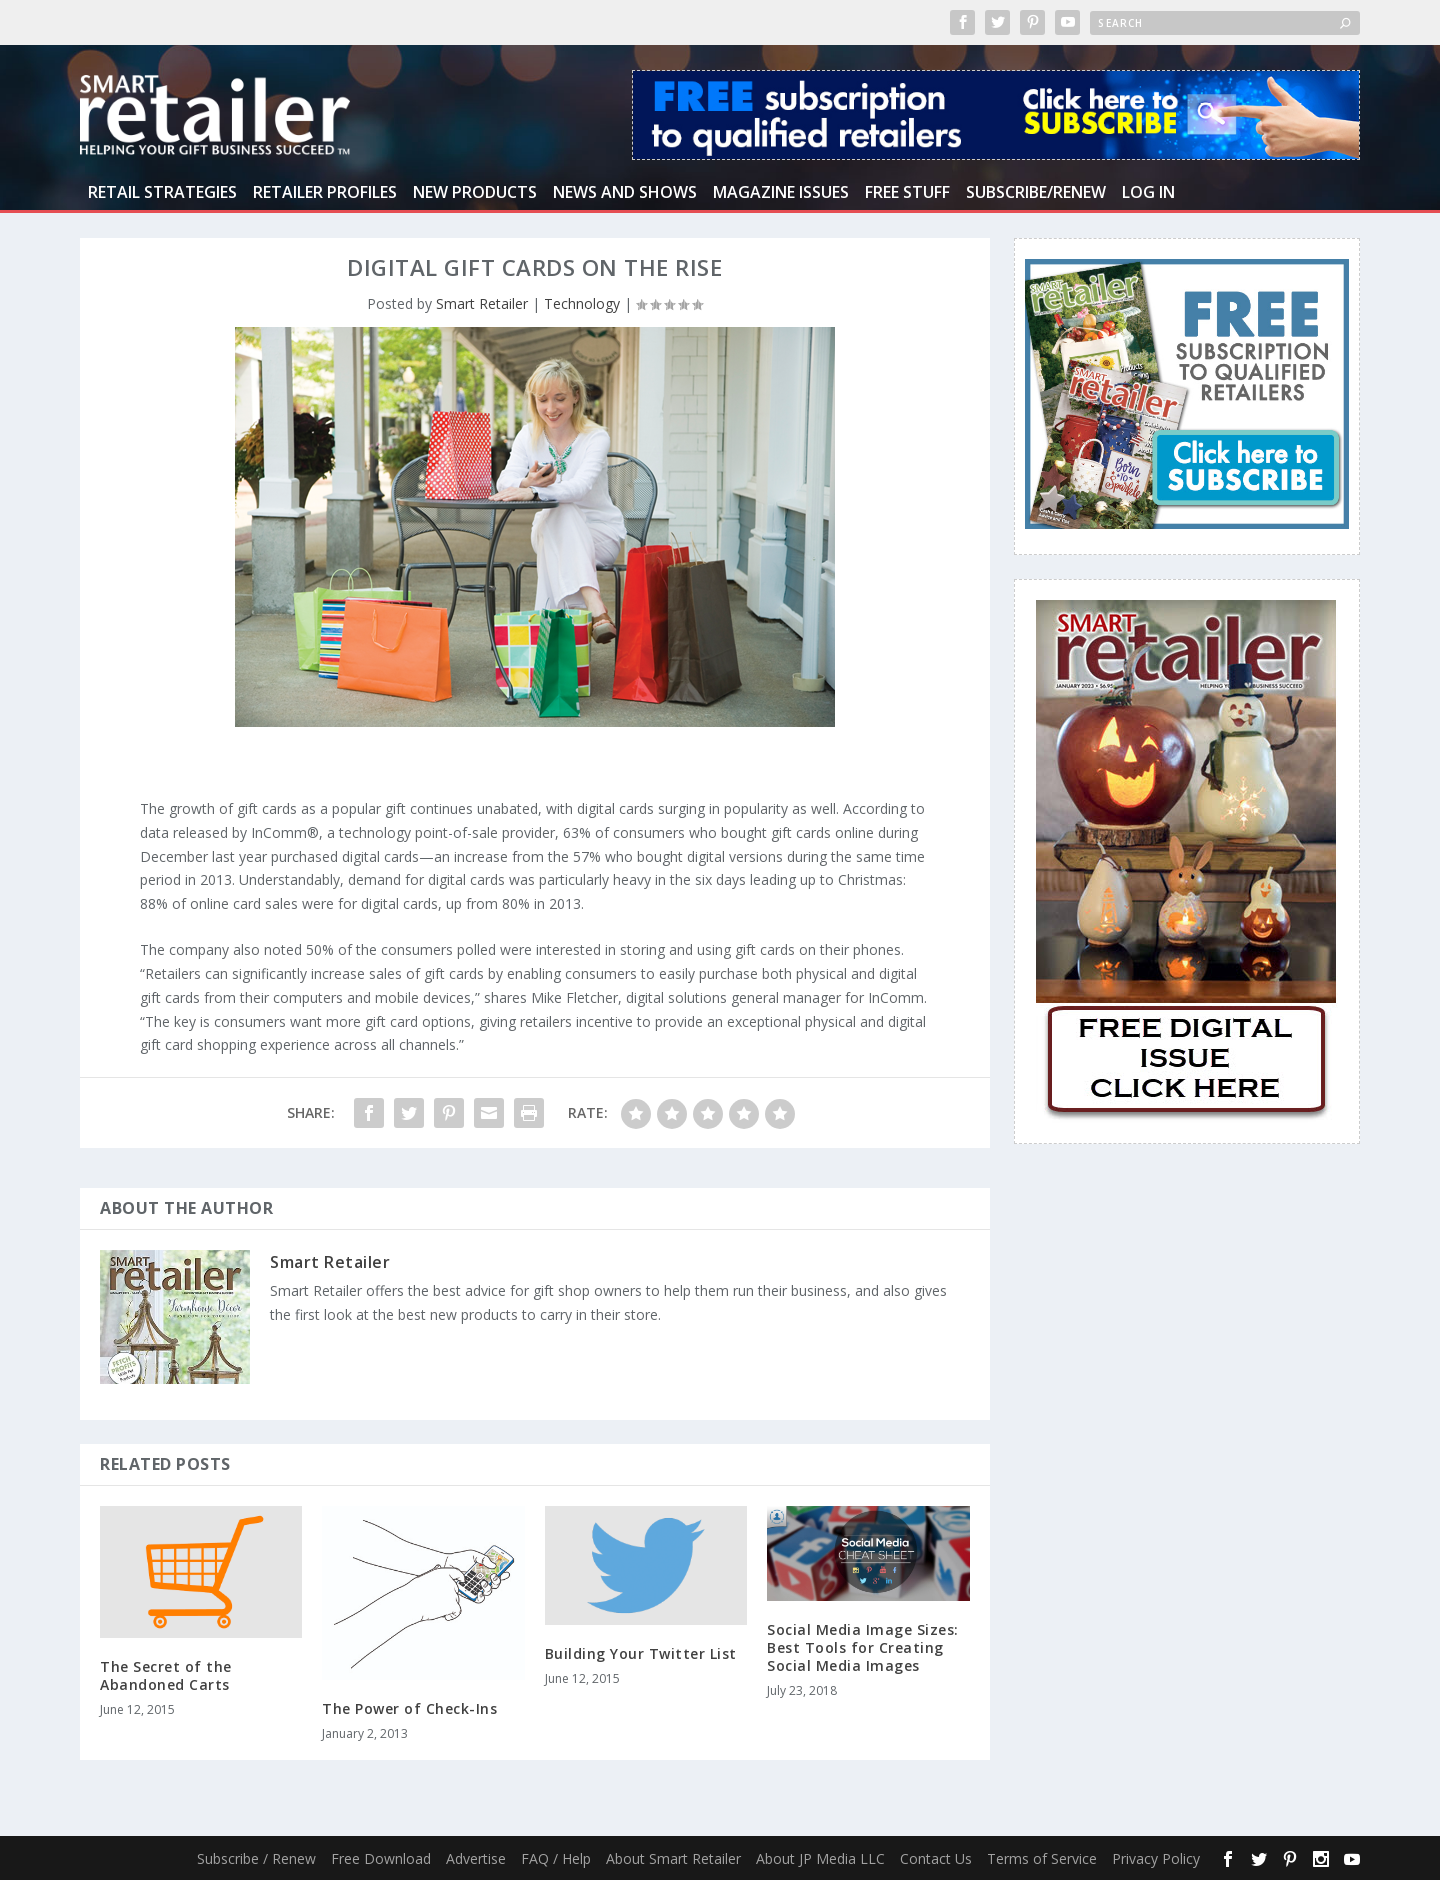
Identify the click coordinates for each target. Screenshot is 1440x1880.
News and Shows (625, 193)
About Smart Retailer (673, 1858)
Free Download (381, 1858)
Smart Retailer (482, 303)
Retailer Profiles (325, 193)
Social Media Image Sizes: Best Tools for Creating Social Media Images (863, 1647)
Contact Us (936, 1858)
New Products (475, 193)
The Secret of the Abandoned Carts (166, 1675)
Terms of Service (1042, 1858)
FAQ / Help (556, 1858)
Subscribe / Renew (256, 1858)
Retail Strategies (162, 193)
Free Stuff (907, 193)
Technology (582, 303)
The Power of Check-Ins (409, 1708)
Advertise (476, 1858)
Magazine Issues (781, 193)
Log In (1148, 193)
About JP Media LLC (820, 1858)
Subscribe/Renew (1036, 193)
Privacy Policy (1156, 1858)
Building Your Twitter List (641, 1653)
